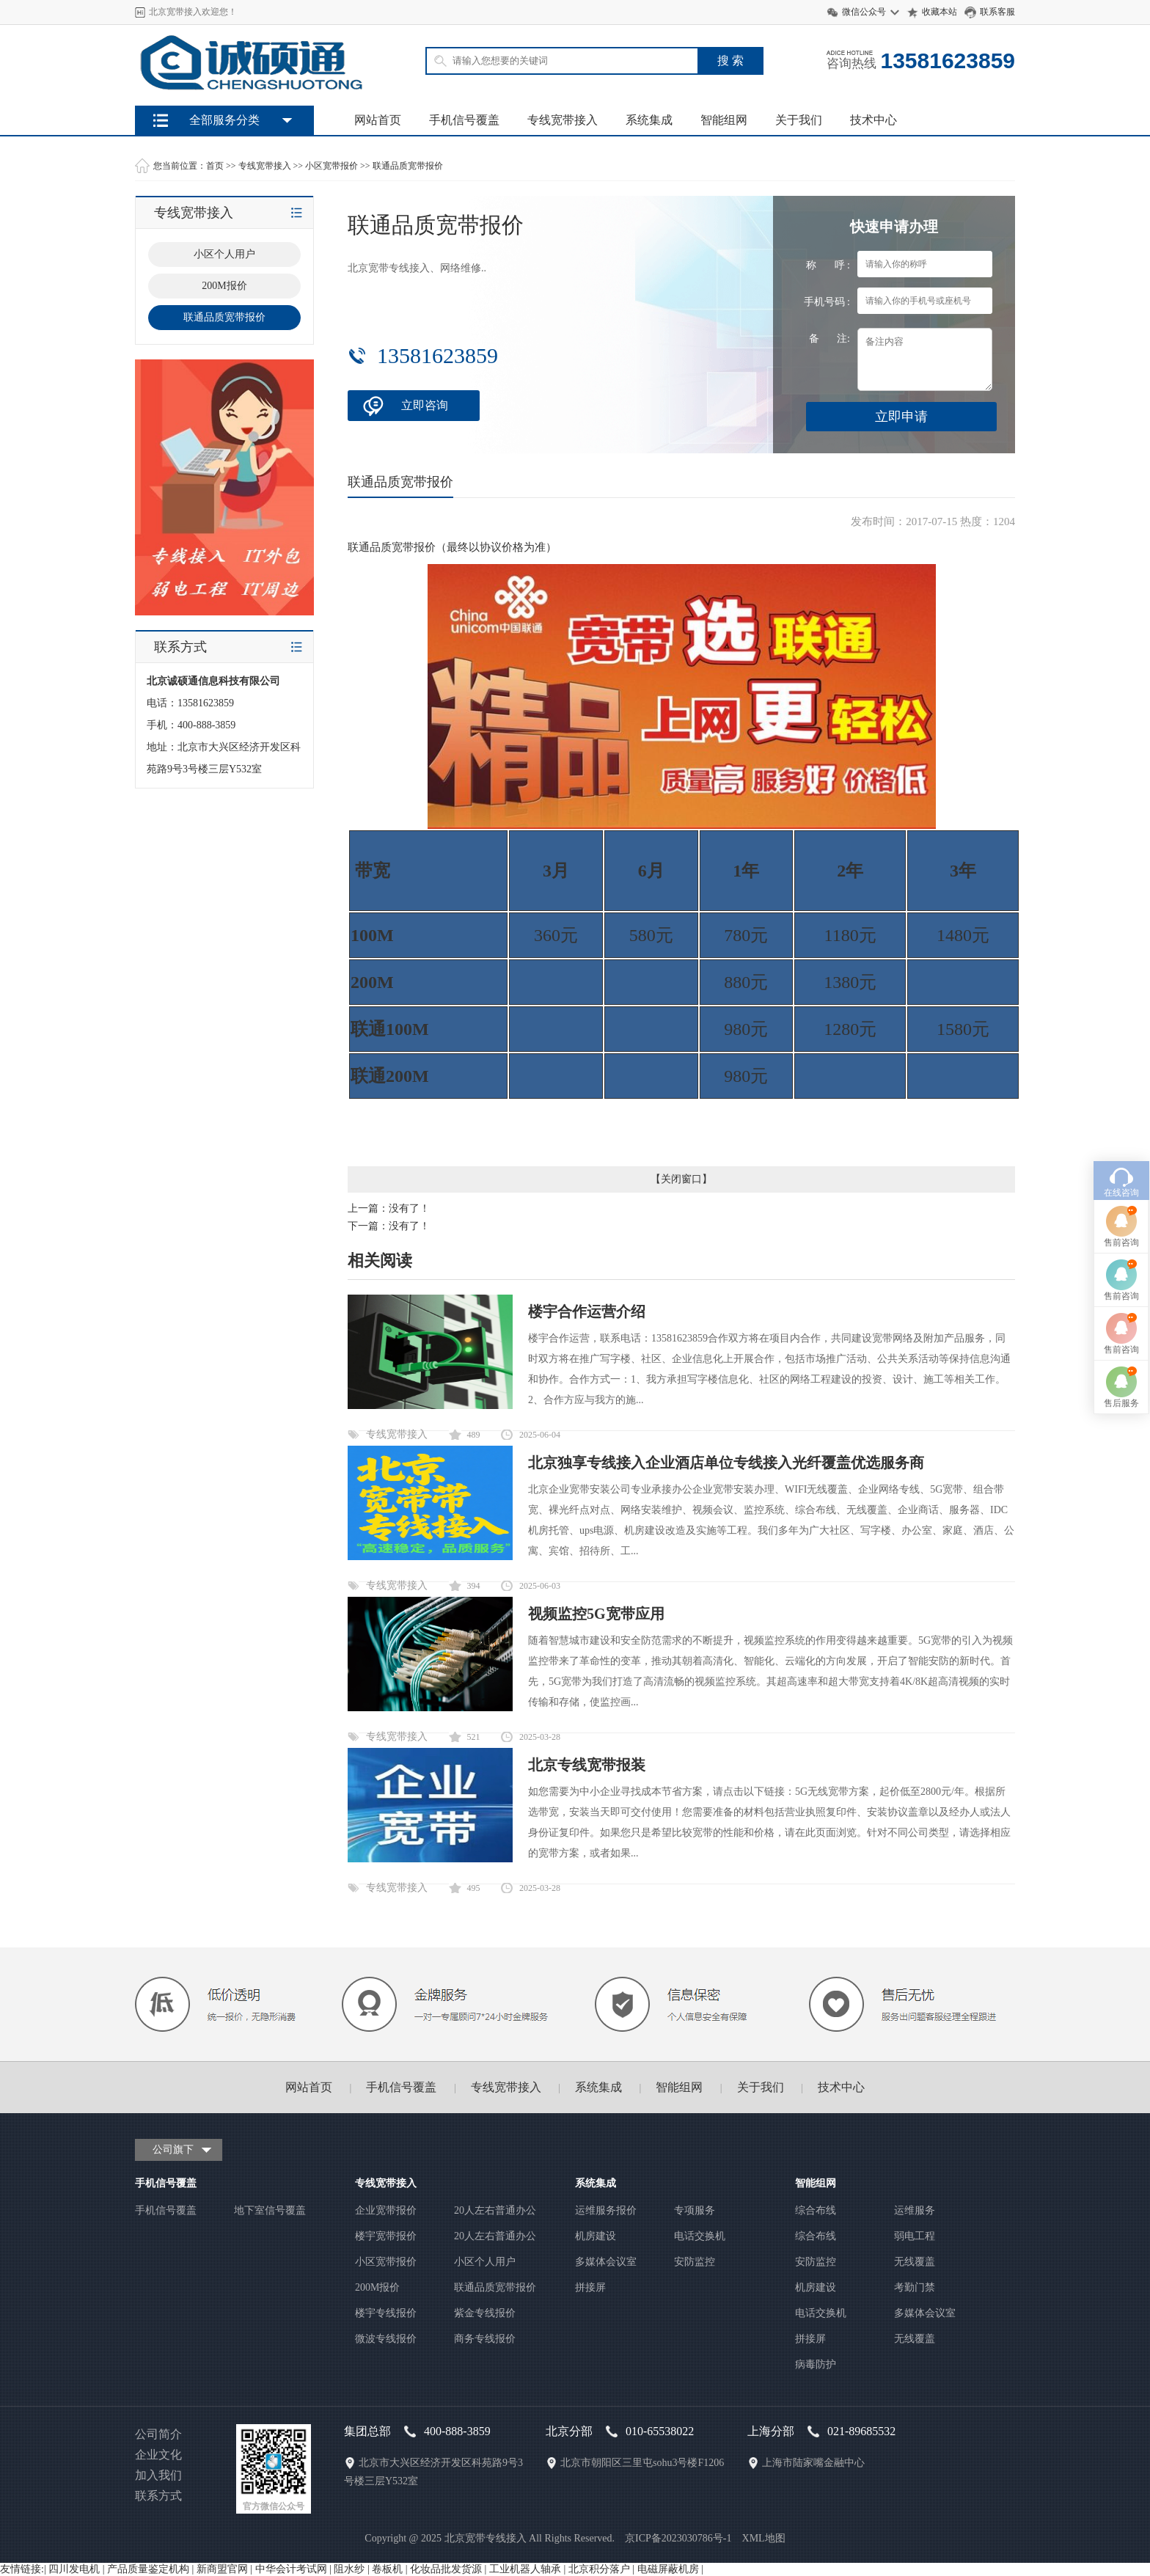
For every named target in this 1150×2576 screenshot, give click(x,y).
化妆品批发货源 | (449, 2569)
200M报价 (377, 2287)
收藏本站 (939, 12)
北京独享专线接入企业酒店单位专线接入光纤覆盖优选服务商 (726, 1463)
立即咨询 (424, 405)
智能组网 (723, 120)
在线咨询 (1121, 1039)
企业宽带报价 (386, 2210)
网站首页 (377, 120)
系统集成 (649, 120)
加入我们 (158, 2475)
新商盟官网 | (226, 2569)
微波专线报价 (386, 2338)
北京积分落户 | (602, 2569)
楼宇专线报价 (386, 2313)
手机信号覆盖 (464, 120)
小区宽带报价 (331, 166)
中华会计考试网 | (294, 2569)
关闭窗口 (681, 1179)
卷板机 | (391, 2569)
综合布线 (815, 2210)
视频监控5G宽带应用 (596, 1614)
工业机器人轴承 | (528, 2569)
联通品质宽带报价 (408, 166)
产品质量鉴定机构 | (152, 2569)
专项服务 (694, 2210)
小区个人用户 (485, 2261)
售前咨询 (1121, 1089)
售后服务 (1121, 1250)
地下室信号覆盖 (270, 2210)
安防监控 (694, 2261)
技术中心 (873, 120)
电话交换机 (699, 2236)
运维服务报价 (606, 2210)
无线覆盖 (914, 2261)
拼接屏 (590, 2287)
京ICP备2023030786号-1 (678, 2538)
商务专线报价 (485, 2338)
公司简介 (158, 2434)
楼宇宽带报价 (386, 2236)
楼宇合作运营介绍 (586, 1311)
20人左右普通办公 (495, 2210)
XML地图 (763, 2538)
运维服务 (914, 2210)
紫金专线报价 (485, 2313)
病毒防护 (815, 2364)
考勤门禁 (914, 2287)
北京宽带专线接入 (485, 2538)
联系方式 (158, 2495)
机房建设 (595, 2236)
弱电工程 (914, 2236)
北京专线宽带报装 (586, 1765)
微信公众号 (864, 12)
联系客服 (997, 12)
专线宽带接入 (562, 120)
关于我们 (798, 120)
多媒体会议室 (606, 2261)
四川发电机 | (77, 2569)
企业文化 (158, 2454)
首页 (215, 166)
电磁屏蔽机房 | (670, 2569)
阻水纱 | (353, 2569)
